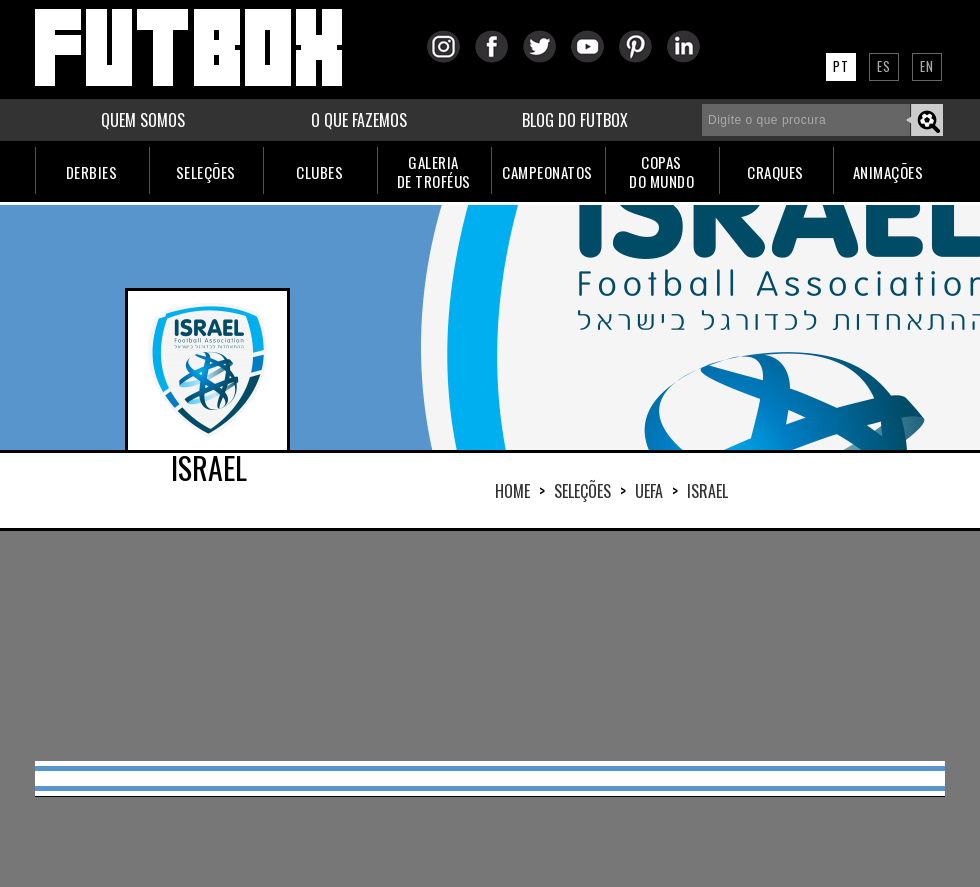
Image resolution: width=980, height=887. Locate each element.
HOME (512, 491)
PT (841, 66)
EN (927, 66)
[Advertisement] (490, 646)
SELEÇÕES (206, 172)
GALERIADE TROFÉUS (434, 171)
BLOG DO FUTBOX (575, 120)
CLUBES (319, 172)
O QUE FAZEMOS (359, 120)
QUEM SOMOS (143, 120)
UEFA (649, 491)
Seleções (582, 491)
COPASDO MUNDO (661, 171)
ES (884, 66)
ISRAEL (707, 491)
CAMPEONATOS (547, 172)
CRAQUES (775, 172)
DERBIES (92, 172)
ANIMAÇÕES (888, 172)
